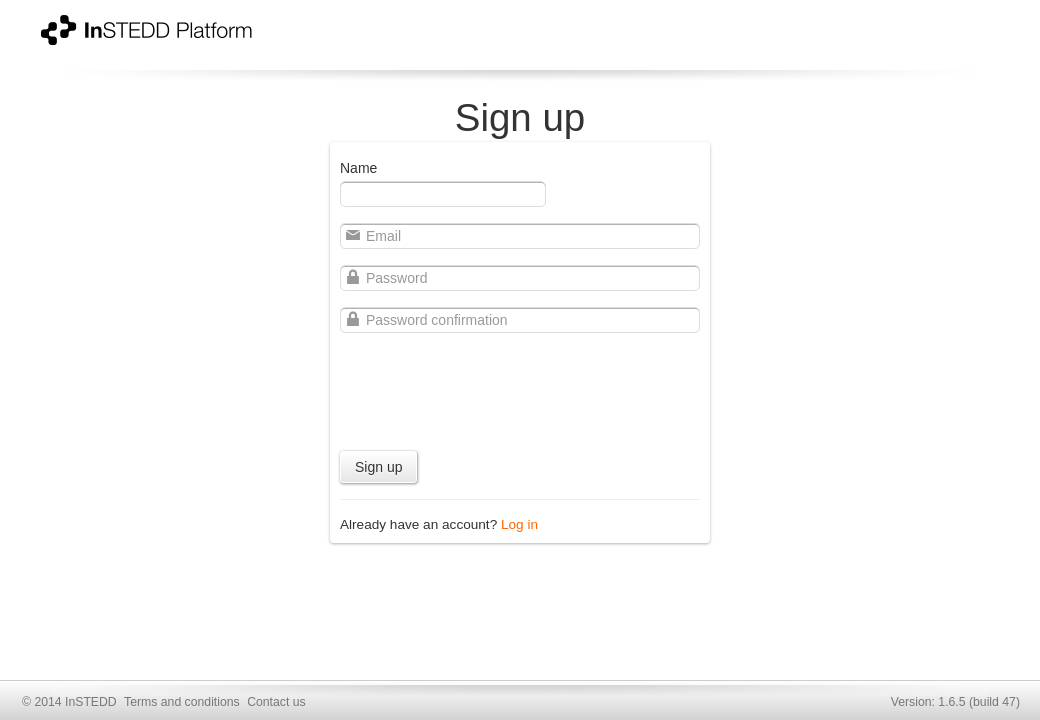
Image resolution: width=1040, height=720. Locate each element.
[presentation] (492, 388)
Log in (519, 524)
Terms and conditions (182, 702)
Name (358, 168)
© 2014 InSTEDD (69, 702)
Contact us (276, 702)
